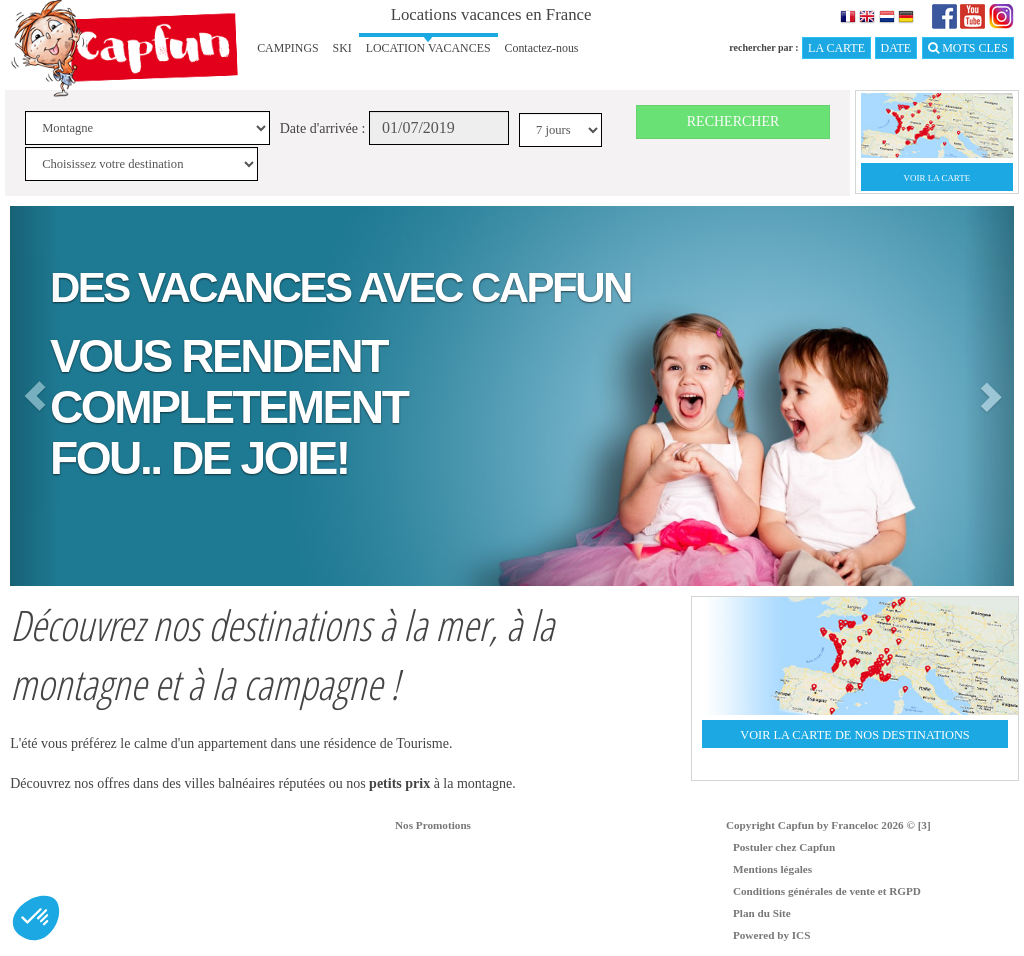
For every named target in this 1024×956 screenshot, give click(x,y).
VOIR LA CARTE (937, 178)
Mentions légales (772, 869)
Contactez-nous (542, 48)
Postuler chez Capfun (784, 847)
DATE (896, 48)
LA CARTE (836, 48)
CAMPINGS (287, 48)
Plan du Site (762, 913)
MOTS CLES (968, 48)
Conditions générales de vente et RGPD (827, 891)
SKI (342, 48)
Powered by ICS (772, 935)
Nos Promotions (433, 825)
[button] (35, 396)
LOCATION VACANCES (428, 48)
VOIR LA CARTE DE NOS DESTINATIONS (854, 735)
